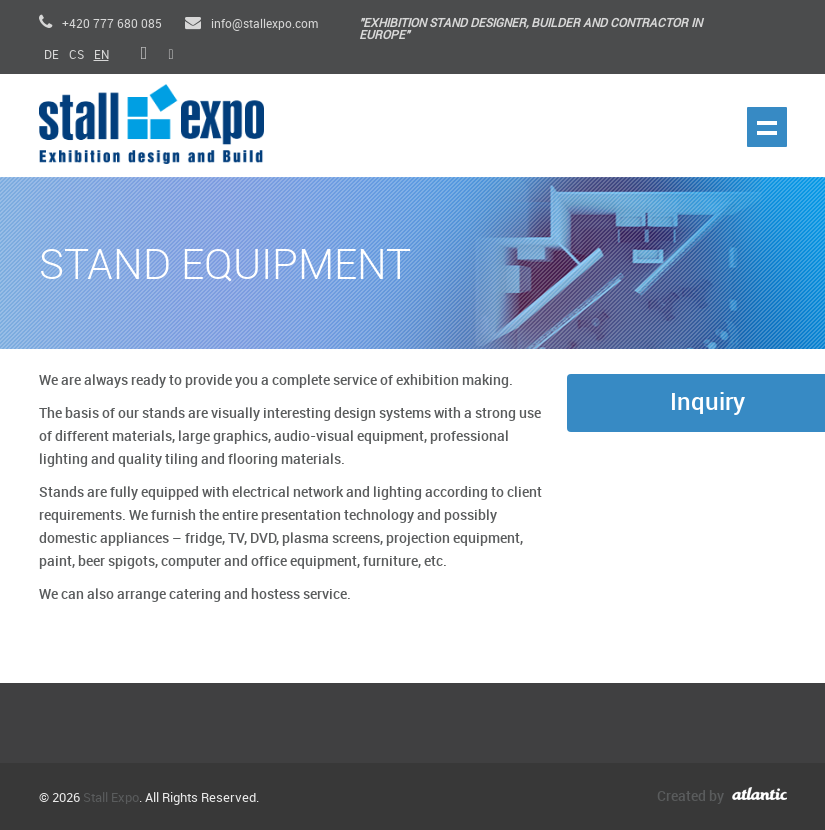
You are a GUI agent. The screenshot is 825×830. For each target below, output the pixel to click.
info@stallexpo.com (251, 24)
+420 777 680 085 (100, 24)
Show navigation (767, 127)
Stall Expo (111, 798)
